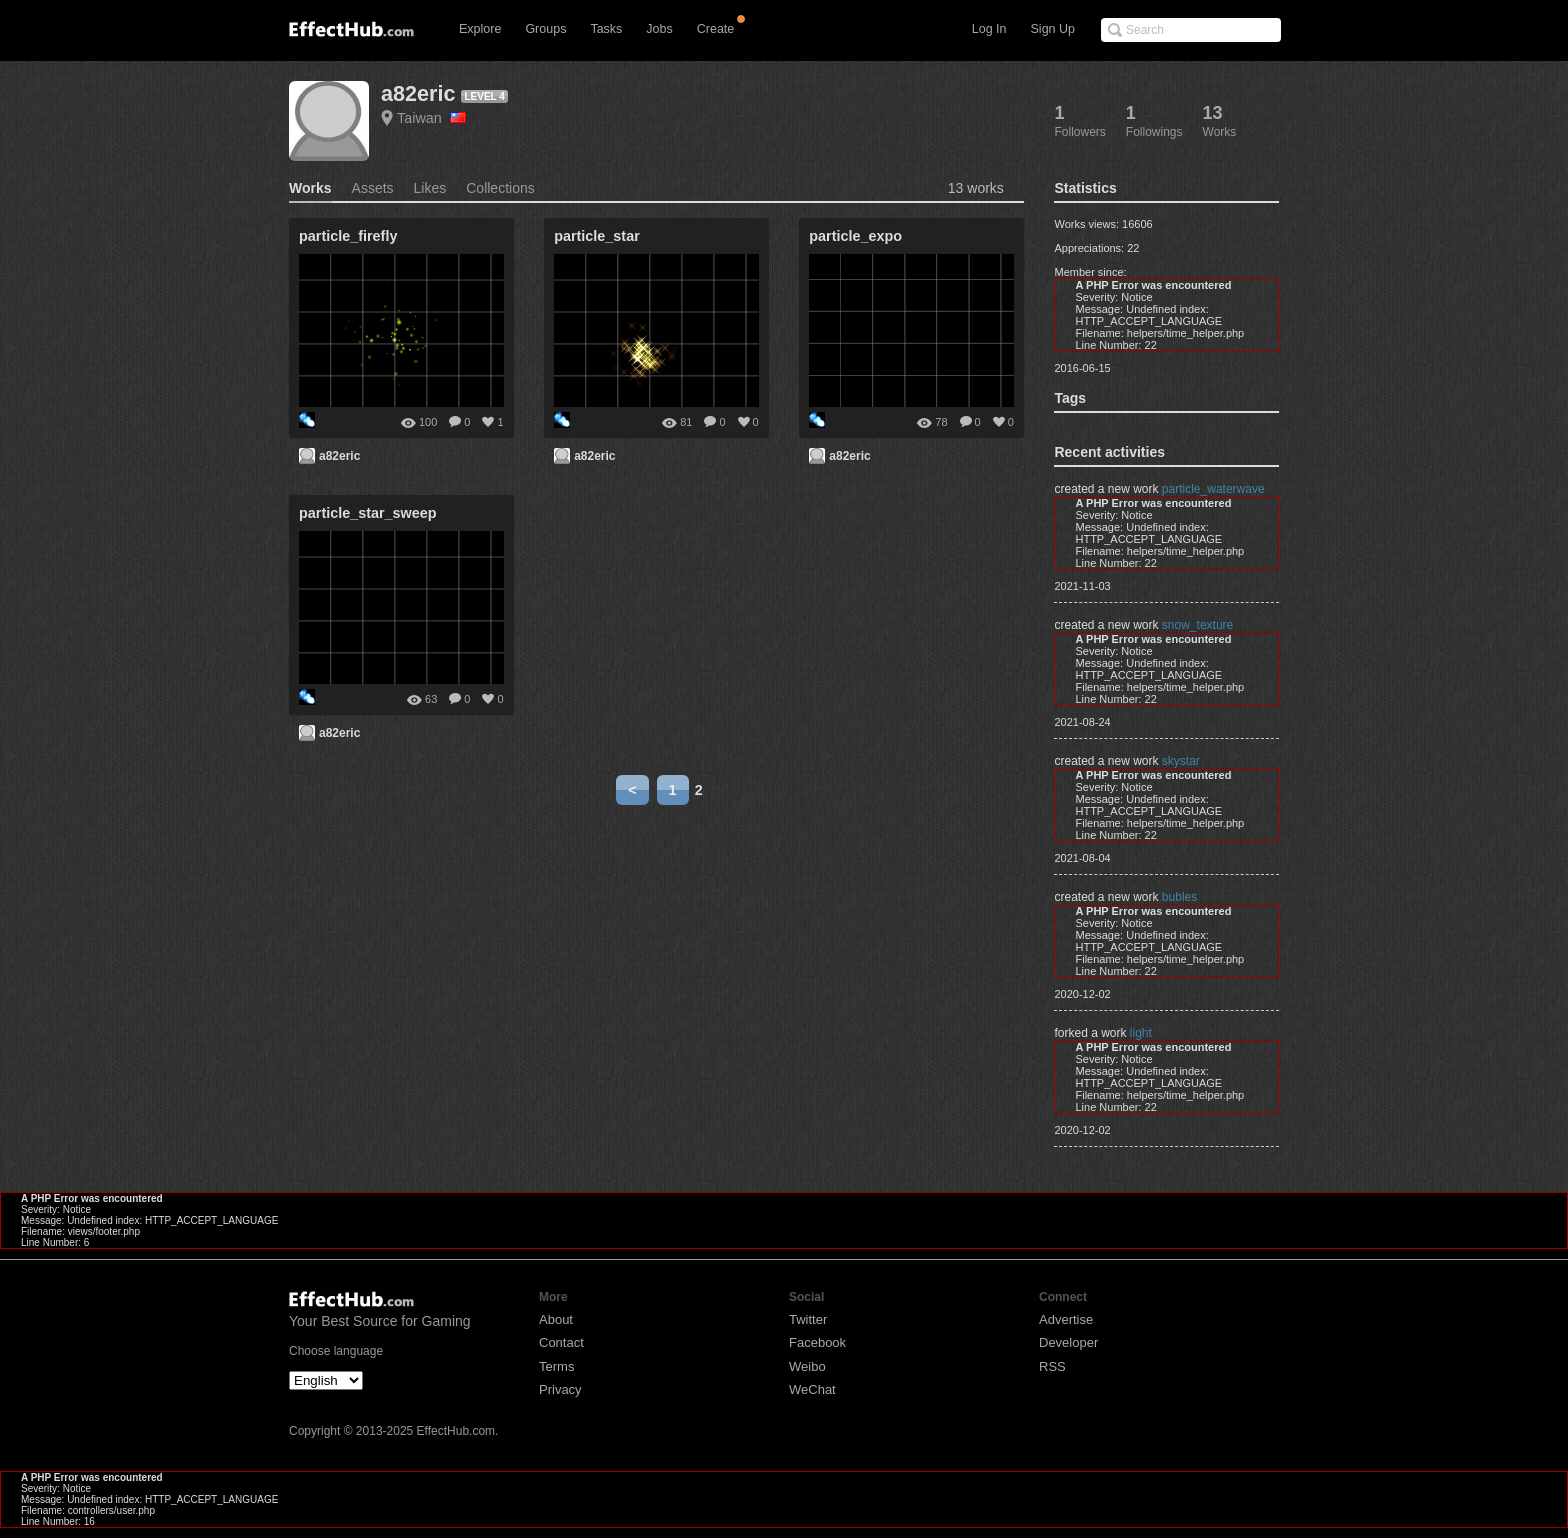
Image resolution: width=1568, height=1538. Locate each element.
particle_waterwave (1213, 489)
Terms (556, 1366)
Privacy (560, 1389)
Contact (561, 1342)
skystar (1181, 761)
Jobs (659, 29)
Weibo (807, 1366)
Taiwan (431, 118)
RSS (1052, 1366)
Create (716, 29)
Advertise (1066, 1319)
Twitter (808, 1319)
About (556, 1319)
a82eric (418, 93)
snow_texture (1197, 625)
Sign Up (1053, 29)
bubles (1179, 897)
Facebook (817, 1342)
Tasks (606, 29)
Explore (480, 29)
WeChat (812, 1389)
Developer (1068, 1342)
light (1141, 1033)
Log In (989, 29)
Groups (545, 29)
